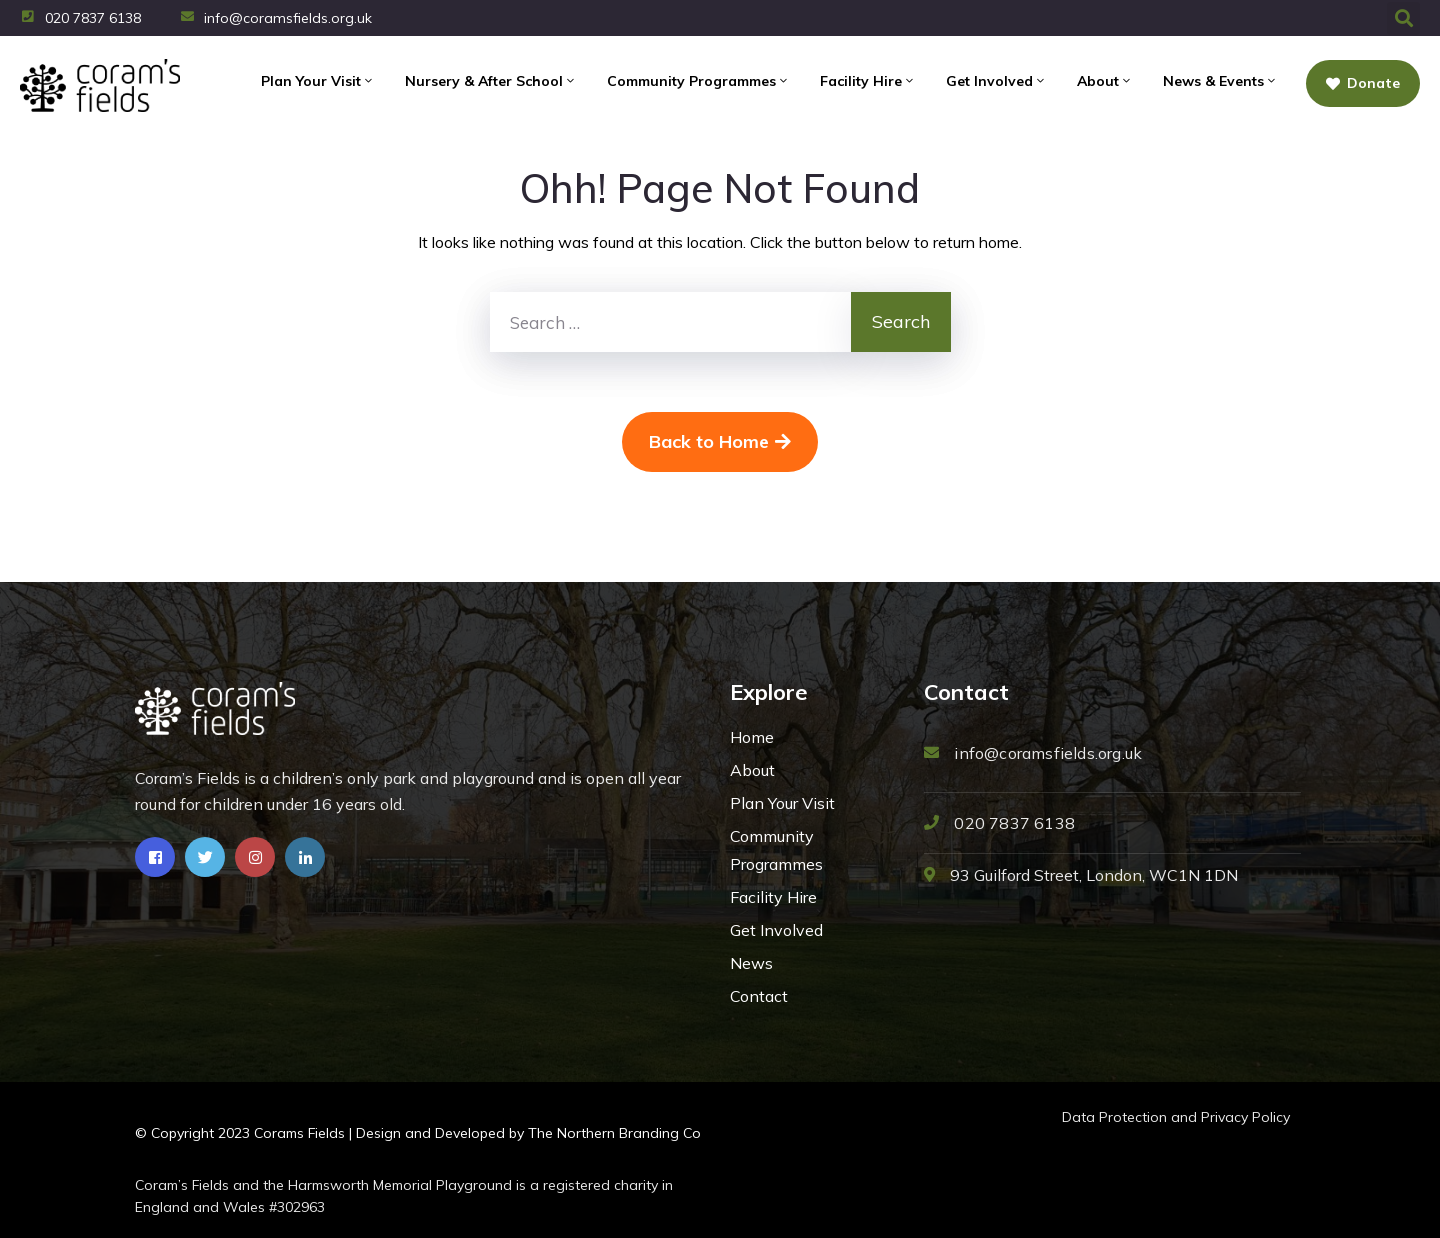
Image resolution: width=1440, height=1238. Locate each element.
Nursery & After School (491, 81)
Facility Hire (868, 81)
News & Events (1220, 81)
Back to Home (720, 441)
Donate (1363, 83)
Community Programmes (698, 81)
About (1105, 81)
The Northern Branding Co (614, 1133)
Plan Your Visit (318, 81)
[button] (1403, 18)
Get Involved (996, 81)
